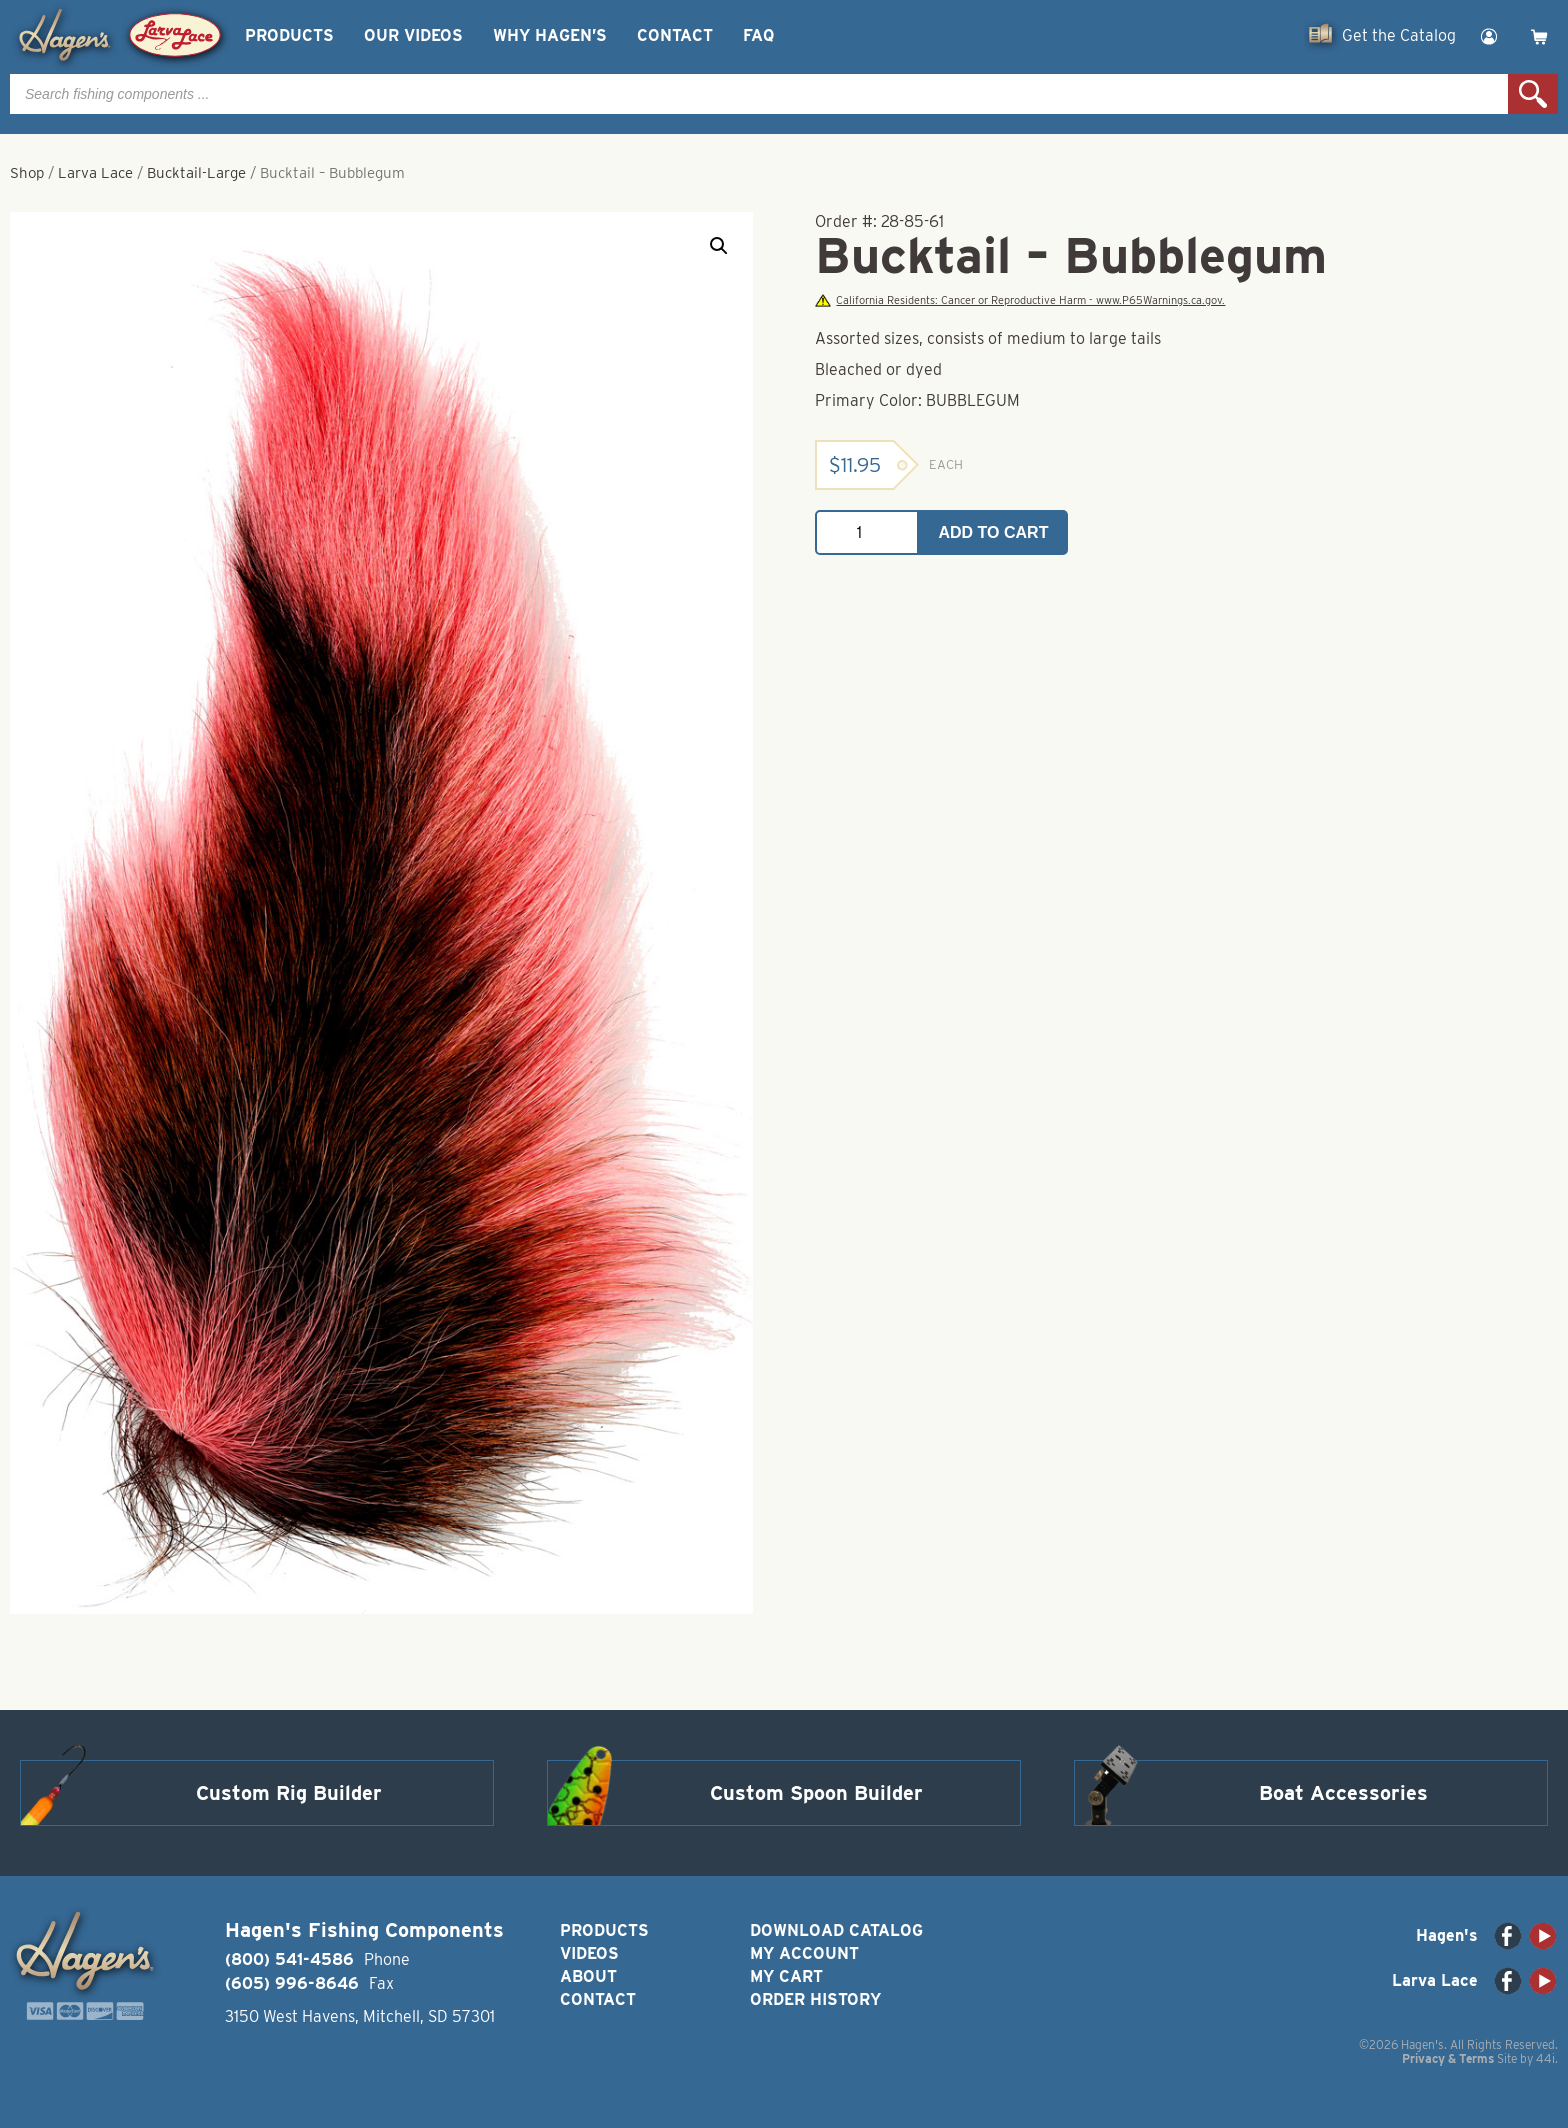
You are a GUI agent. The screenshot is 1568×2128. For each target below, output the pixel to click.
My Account (804, 1953)
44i (1545, 2058)
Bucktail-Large (196, 173)
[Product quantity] (867, 532)
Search (1533, 94)
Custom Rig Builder (289, 1793)
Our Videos (413, 35)
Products (289, 35)
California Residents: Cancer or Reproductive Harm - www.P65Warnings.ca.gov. (1020, 300)
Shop (27, 173)
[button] (719, 246)
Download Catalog (836, 1930)
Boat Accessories (1343, 1793)
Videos (589, 1953)
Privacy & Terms (1448, 2058)
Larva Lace (95, 173)
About (588, 1976)
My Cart (786, 1976)
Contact (675, 35)
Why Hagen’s (550, 35)
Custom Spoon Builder (816, 1793)
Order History (815, 1999)
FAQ (758, 35)
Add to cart (994, 532)
